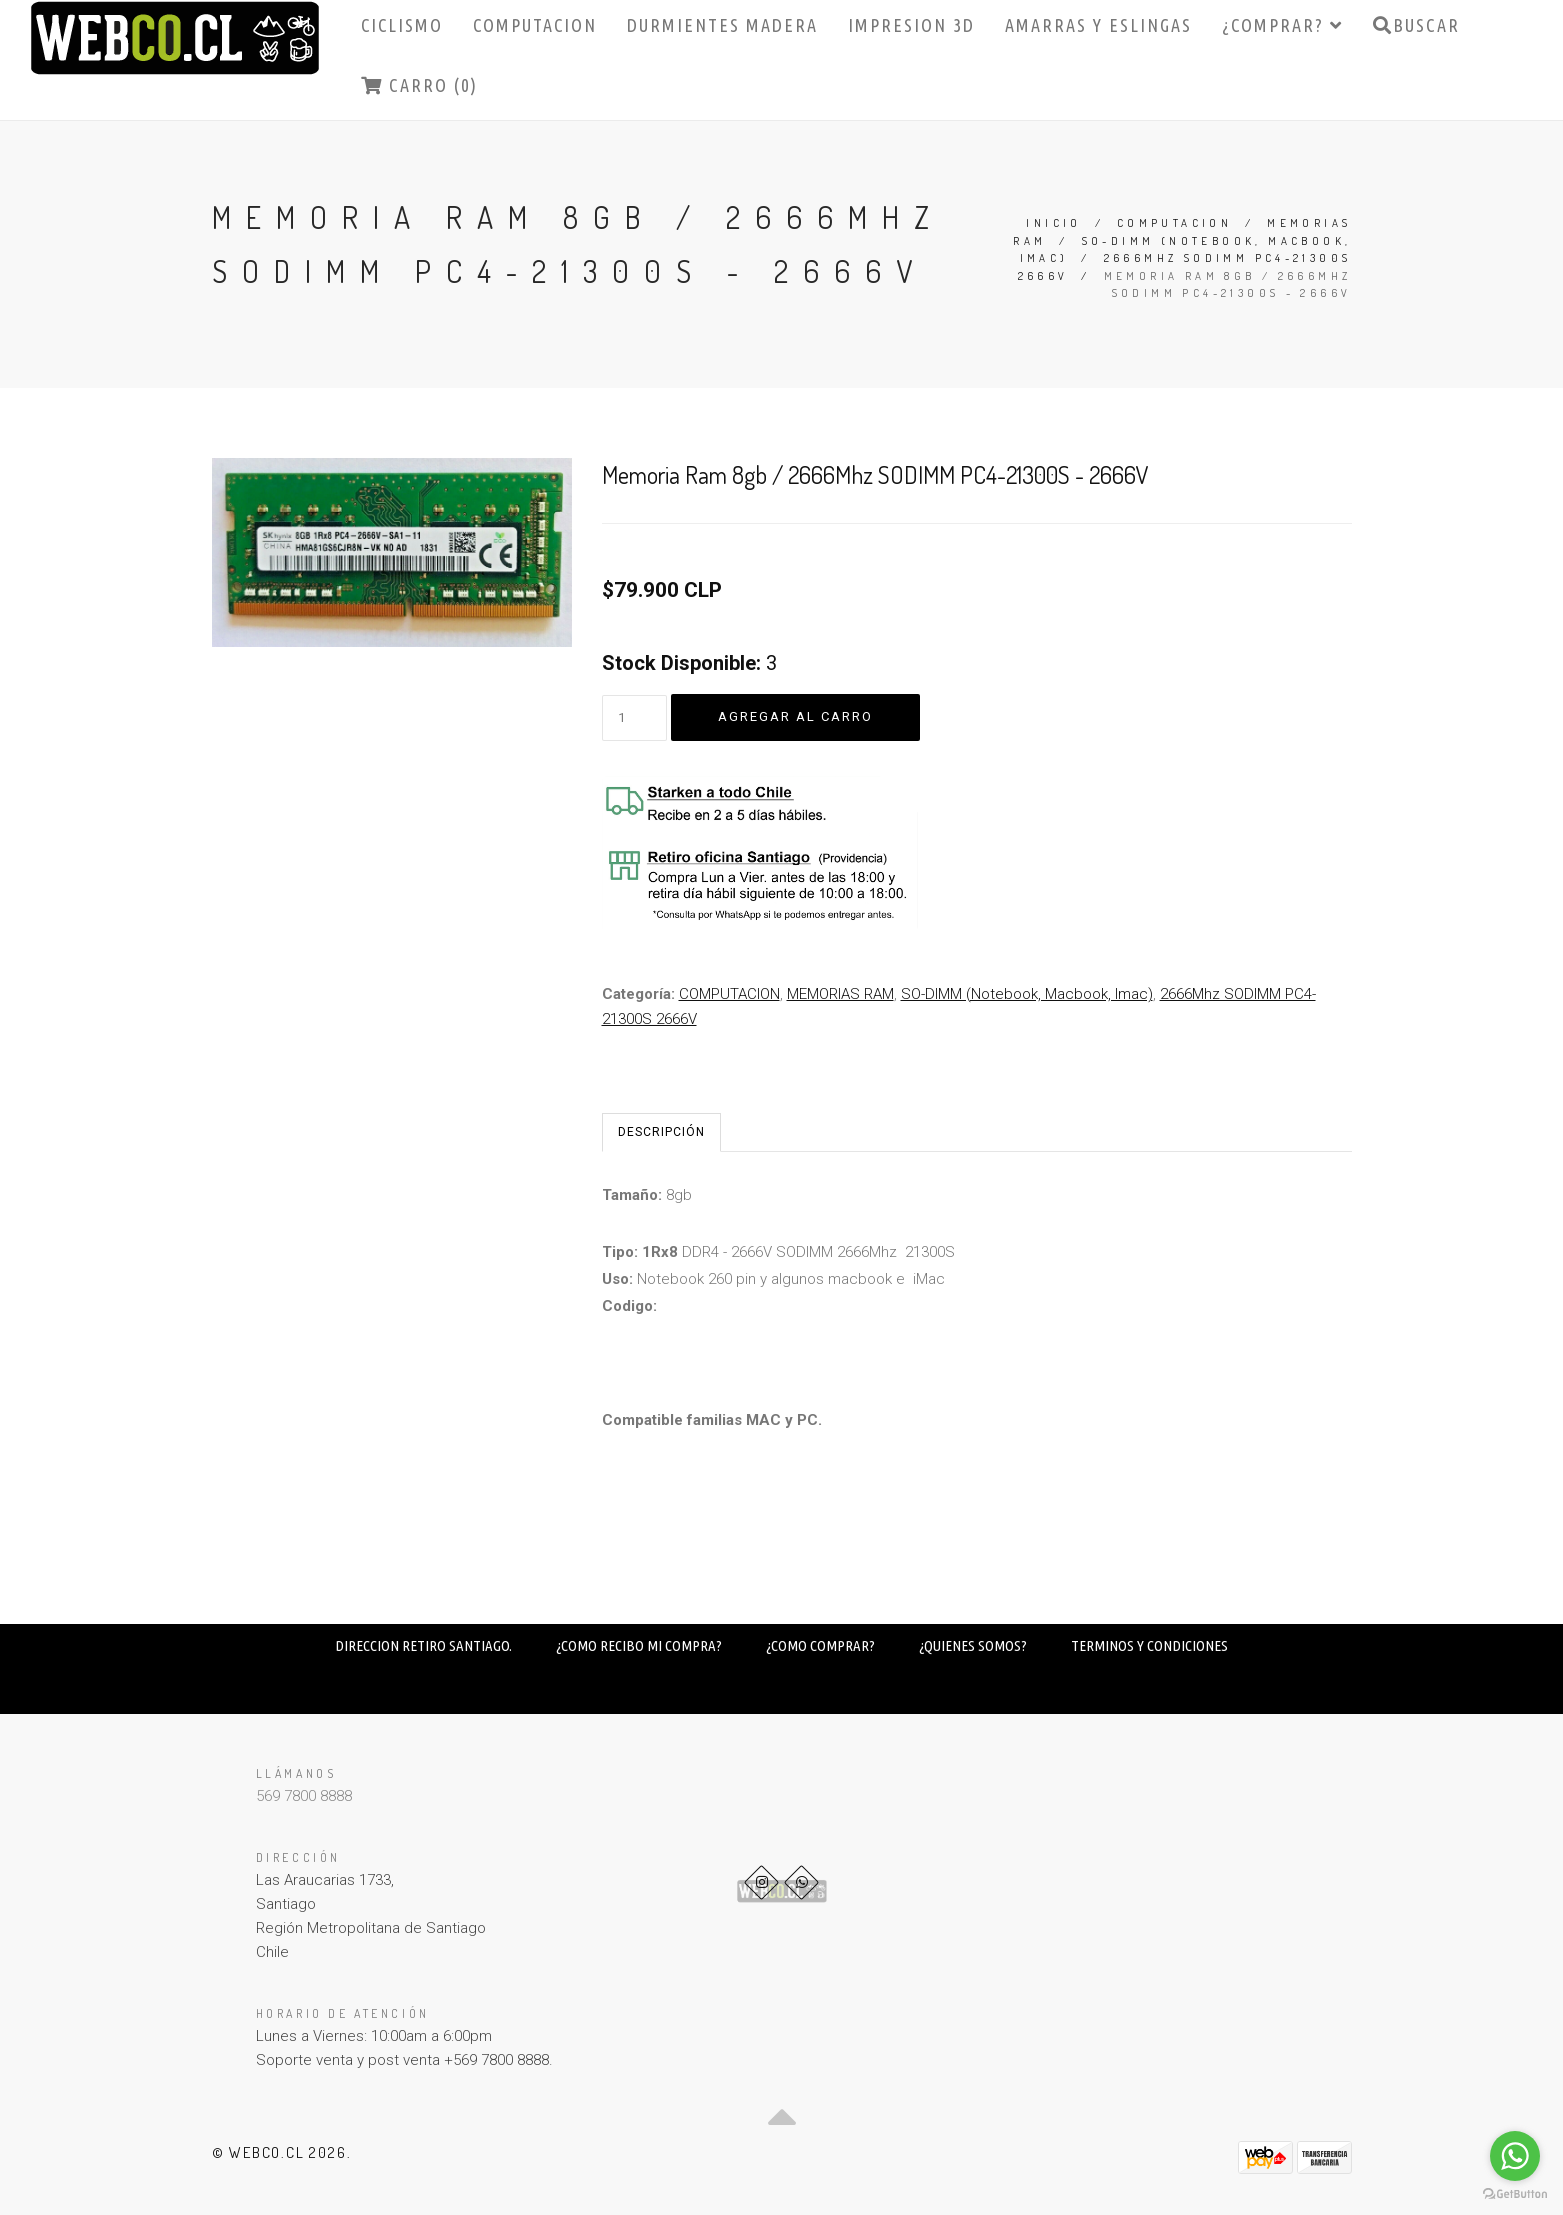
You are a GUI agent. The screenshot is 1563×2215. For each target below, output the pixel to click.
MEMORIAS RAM (840, 994)
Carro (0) (419, 85)
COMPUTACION (535, 25)
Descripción (661, 1132)
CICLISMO (402, 25)
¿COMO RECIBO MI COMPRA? (639, 1645)
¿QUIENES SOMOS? (973, 1645)
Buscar (1416, 25)
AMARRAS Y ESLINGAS (1098, 25)
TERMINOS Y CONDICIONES (1149, 1645)
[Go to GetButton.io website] (1515, 2194)
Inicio (1053, 223)
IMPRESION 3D (911, 25)
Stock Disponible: (681, 663)
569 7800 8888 (304, 1796)
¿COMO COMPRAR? (820, 1645)
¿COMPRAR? (1282, 25)
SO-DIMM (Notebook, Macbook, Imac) (1027, 994)
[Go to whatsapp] (1515, 2156)
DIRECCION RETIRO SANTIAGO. (423, 1645)
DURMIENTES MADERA (722, 25)
